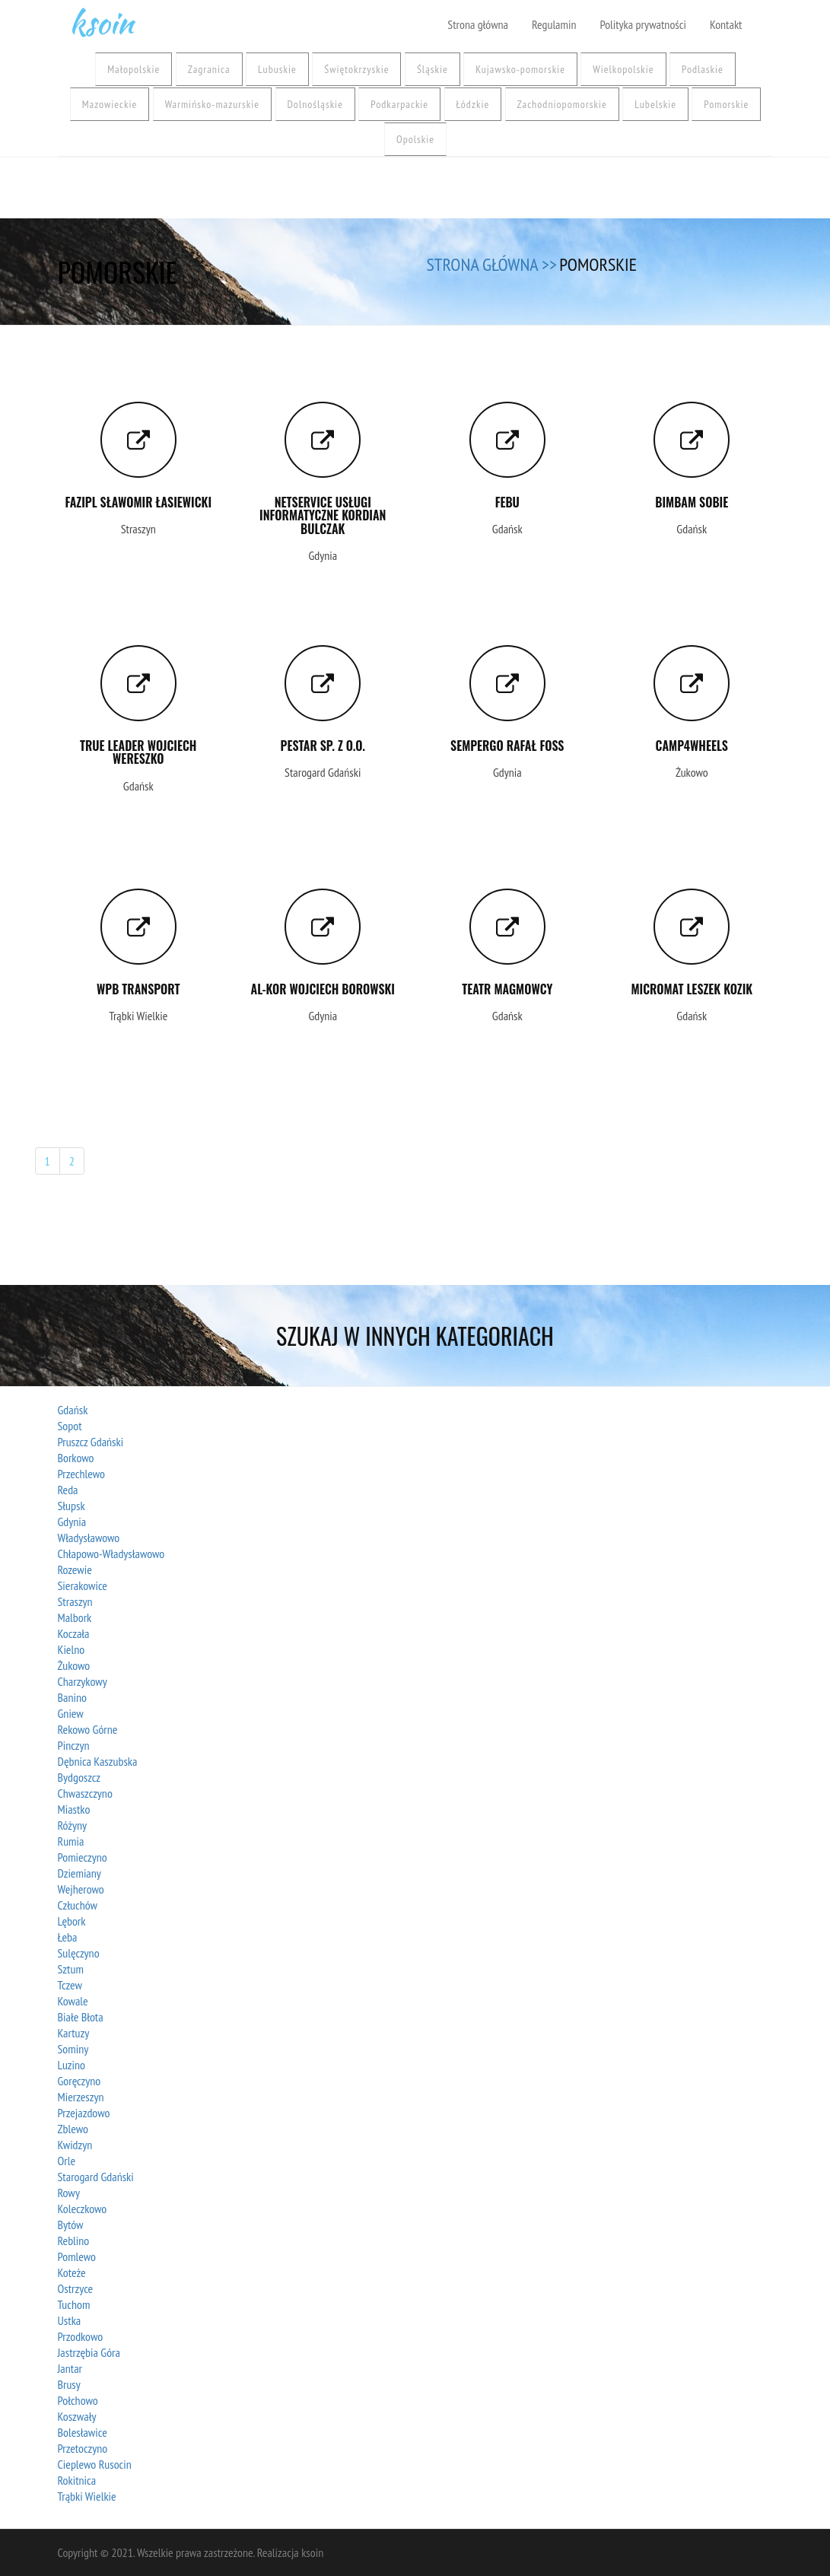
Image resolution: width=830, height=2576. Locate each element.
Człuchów (77, 1905)
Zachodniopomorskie (562, 104)
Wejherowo (81, 1889)
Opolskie (415, 139)
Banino (72, 1697)
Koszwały (77, 2416)
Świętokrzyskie (356, 69)
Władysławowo (89, 1537)
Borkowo (76, 1457)
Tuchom (74, 2304)
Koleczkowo (82, 2208)
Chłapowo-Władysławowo (111, 1553)
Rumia (71, 1841)
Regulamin (554, 24)
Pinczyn (74, 1745)
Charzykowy (82, 1681)
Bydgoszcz (79, 1777)
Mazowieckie (110, 104)
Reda (68, 1489)
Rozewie (75, 1569)
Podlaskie (702, 69)
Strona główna (477, 24)
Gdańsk (73, 1409)
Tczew (70, 1984)
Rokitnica (77, 2480)
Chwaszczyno (85, 1793)
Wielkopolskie (623, 69)
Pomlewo (77, 2256)
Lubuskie (277, 69)
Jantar (70, 2368)
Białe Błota (80, 2016)
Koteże (72, 2272)
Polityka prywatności (642, 24)
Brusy (69, 2384)
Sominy (73, 2048)
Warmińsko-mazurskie (212, 104)
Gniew (71, 1713)
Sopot (70, 1425)
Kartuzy (74, 2032)
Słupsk (71, 1505)
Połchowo (78, 2400)
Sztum (71, 1969)
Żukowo (74, 1665)
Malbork (75, 1617)
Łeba (68, 1937)
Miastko (74, 1809)
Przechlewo (81, 1473)
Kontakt (726, 24)
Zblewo (73, 2128)
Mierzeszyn (81, 2096)
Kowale (73, 2000)
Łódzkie (473, 104)
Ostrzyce (76, 2288)
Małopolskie (133, 69)
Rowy (69, 2192)
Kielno (71, 1649)
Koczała (74, 1633)
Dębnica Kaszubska (98, 1761)
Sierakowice (82, 1585)
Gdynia (72, 1521)
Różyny (72, 1825)
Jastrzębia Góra (89, 2352)
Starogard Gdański (96, 2176)
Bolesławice (82, 2432)
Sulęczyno (79, 1953)
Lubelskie (655, 104)
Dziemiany (79, 1873)
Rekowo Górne (88, 1729)
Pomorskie (726, 104)
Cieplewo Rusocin (95, 2464)
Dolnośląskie (315, 104)
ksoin (101, 19)
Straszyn (75, 1601)
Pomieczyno (82, 1857)
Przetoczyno (83, 2448)
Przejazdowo (84, 2112)
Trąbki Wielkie (87, 2496)
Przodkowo (80, 2336)
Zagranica (209, 69)
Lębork (72, 1921)
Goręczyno (79, 2080)
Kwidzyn (75, 2144)
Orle (67, 2160)
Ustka (69, 2320)
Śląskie (432, 69)
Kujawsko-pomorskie (520, 69)
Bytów (71, 2224)
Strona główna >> (492, 264)
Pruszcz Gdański (91, 1441)
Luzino (72, 2064)
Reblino (74, 2240)
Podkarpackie (399, 104)
